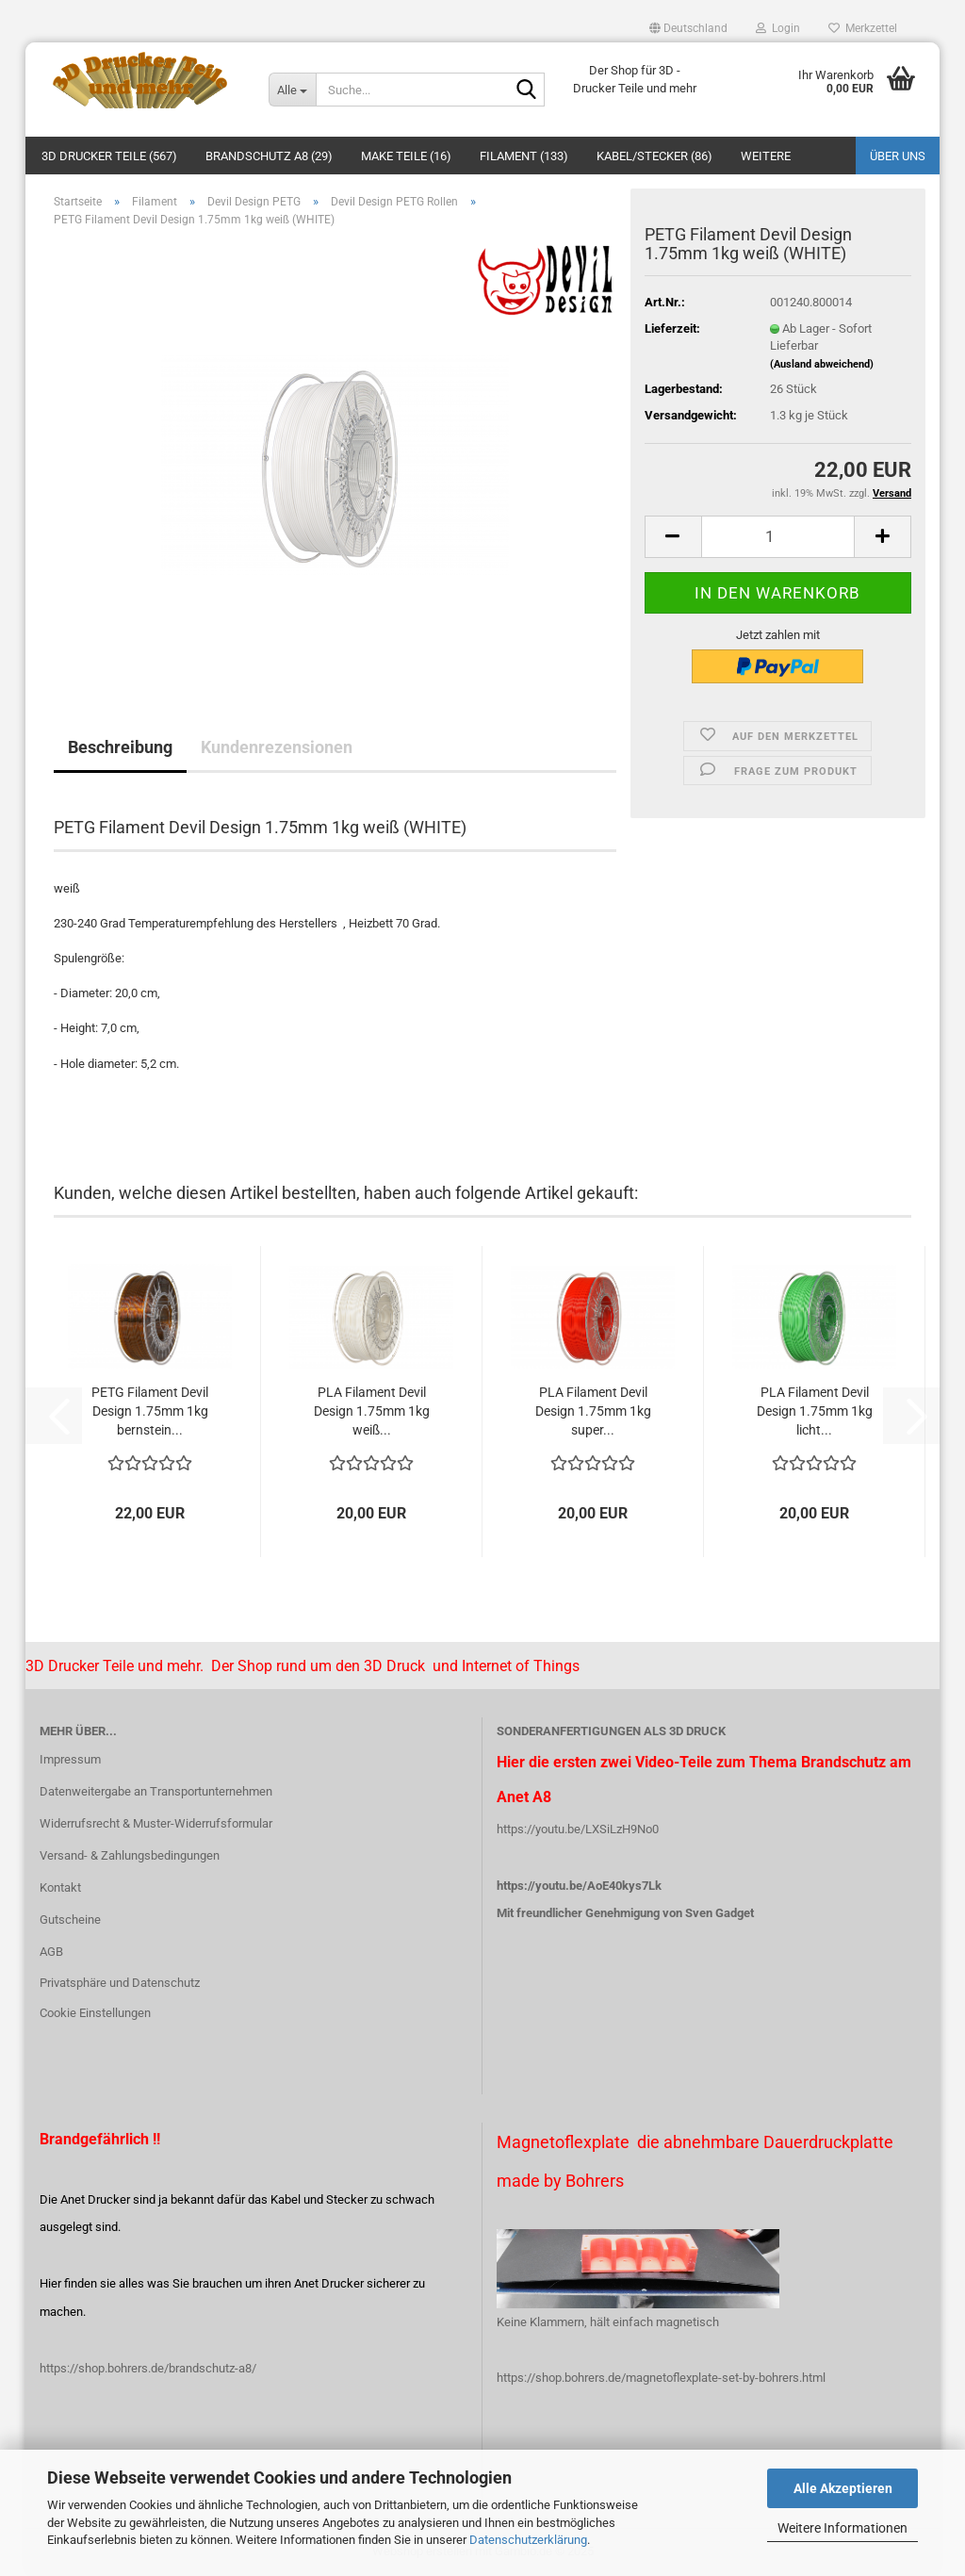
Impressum (70, 1759)
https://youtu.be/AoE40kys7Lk (579, 1886)
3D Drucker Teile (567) (109, 156)
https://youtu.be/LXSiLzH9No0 (578, 1829)
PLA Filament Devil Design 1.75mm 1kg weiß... (372, 1411)
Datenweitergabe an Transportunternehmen (156, 1791)
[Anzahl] (778, 537)
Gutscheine (70, 1919)
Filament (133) (524, 156)
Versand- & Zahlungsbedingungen (130, 1855)
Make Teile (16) (406, 156)
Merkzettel (862, 28)
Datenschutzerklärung (528, 2540)
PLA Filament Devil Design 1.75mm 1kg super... (593, 1411)
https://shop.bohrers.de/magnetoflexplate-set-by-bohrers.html (661, 2378)
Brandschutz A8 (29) (269, 156)
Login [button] (778, 28)
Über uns (897, 156)
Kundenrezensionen (276, 747)
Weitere (766, 156)
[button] (688, 28)
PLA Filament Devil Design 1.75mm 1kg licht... (815, 1411)
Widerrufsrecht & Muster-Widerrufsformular (156, 1823)
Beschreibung (120, 747)
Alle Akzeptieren (842, 2488)
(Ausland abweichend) (822, 364)
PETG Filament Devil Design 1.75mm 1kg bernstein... (149, 1411)
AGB (51, 1951)
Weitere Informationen (842, 2527)
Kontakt (60, 1887)
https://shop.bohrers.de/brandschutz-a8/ (148, 2368)
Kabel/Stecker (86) (654, 156)
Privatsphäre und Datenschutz (120, 1983)
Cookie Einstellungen (95, 2013)
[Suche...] (292, 90)
